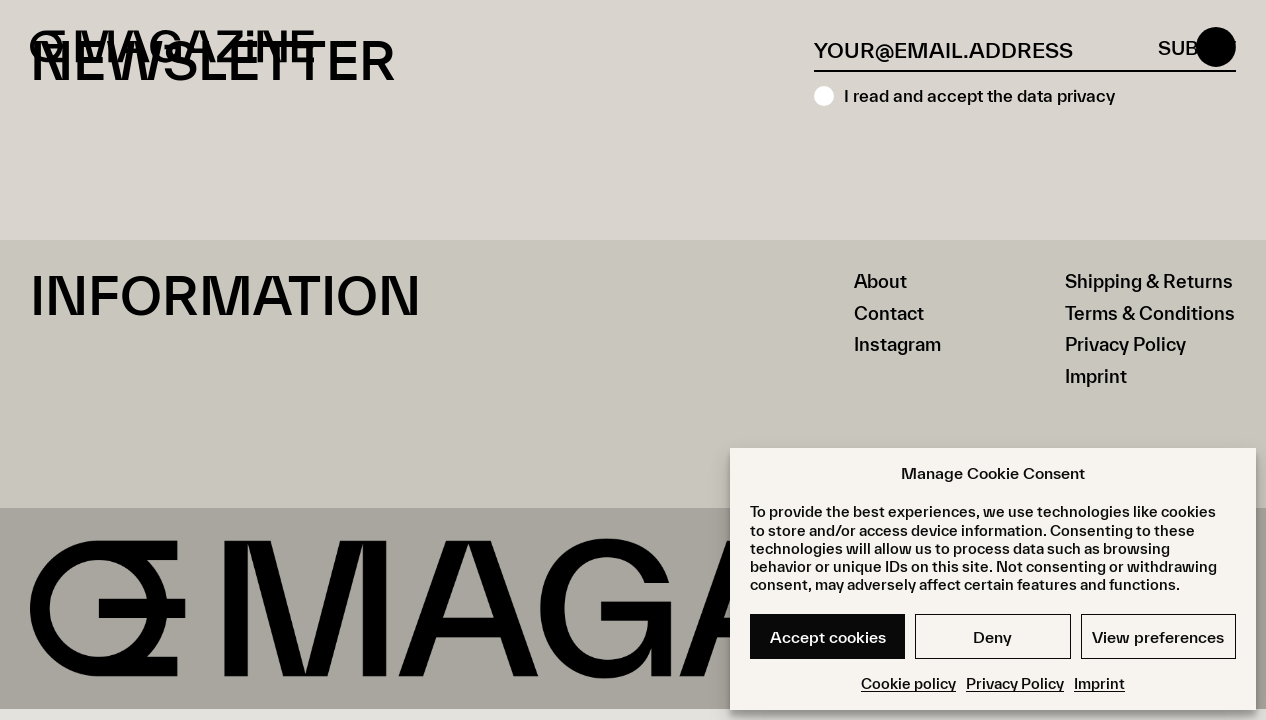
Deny (992, 637)
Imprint (1099, 683)
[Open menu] (1216, 50)
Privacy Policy (1015, 683)
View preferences (1158, 637)
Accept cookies (828, 637)
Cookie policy (908, 683)
